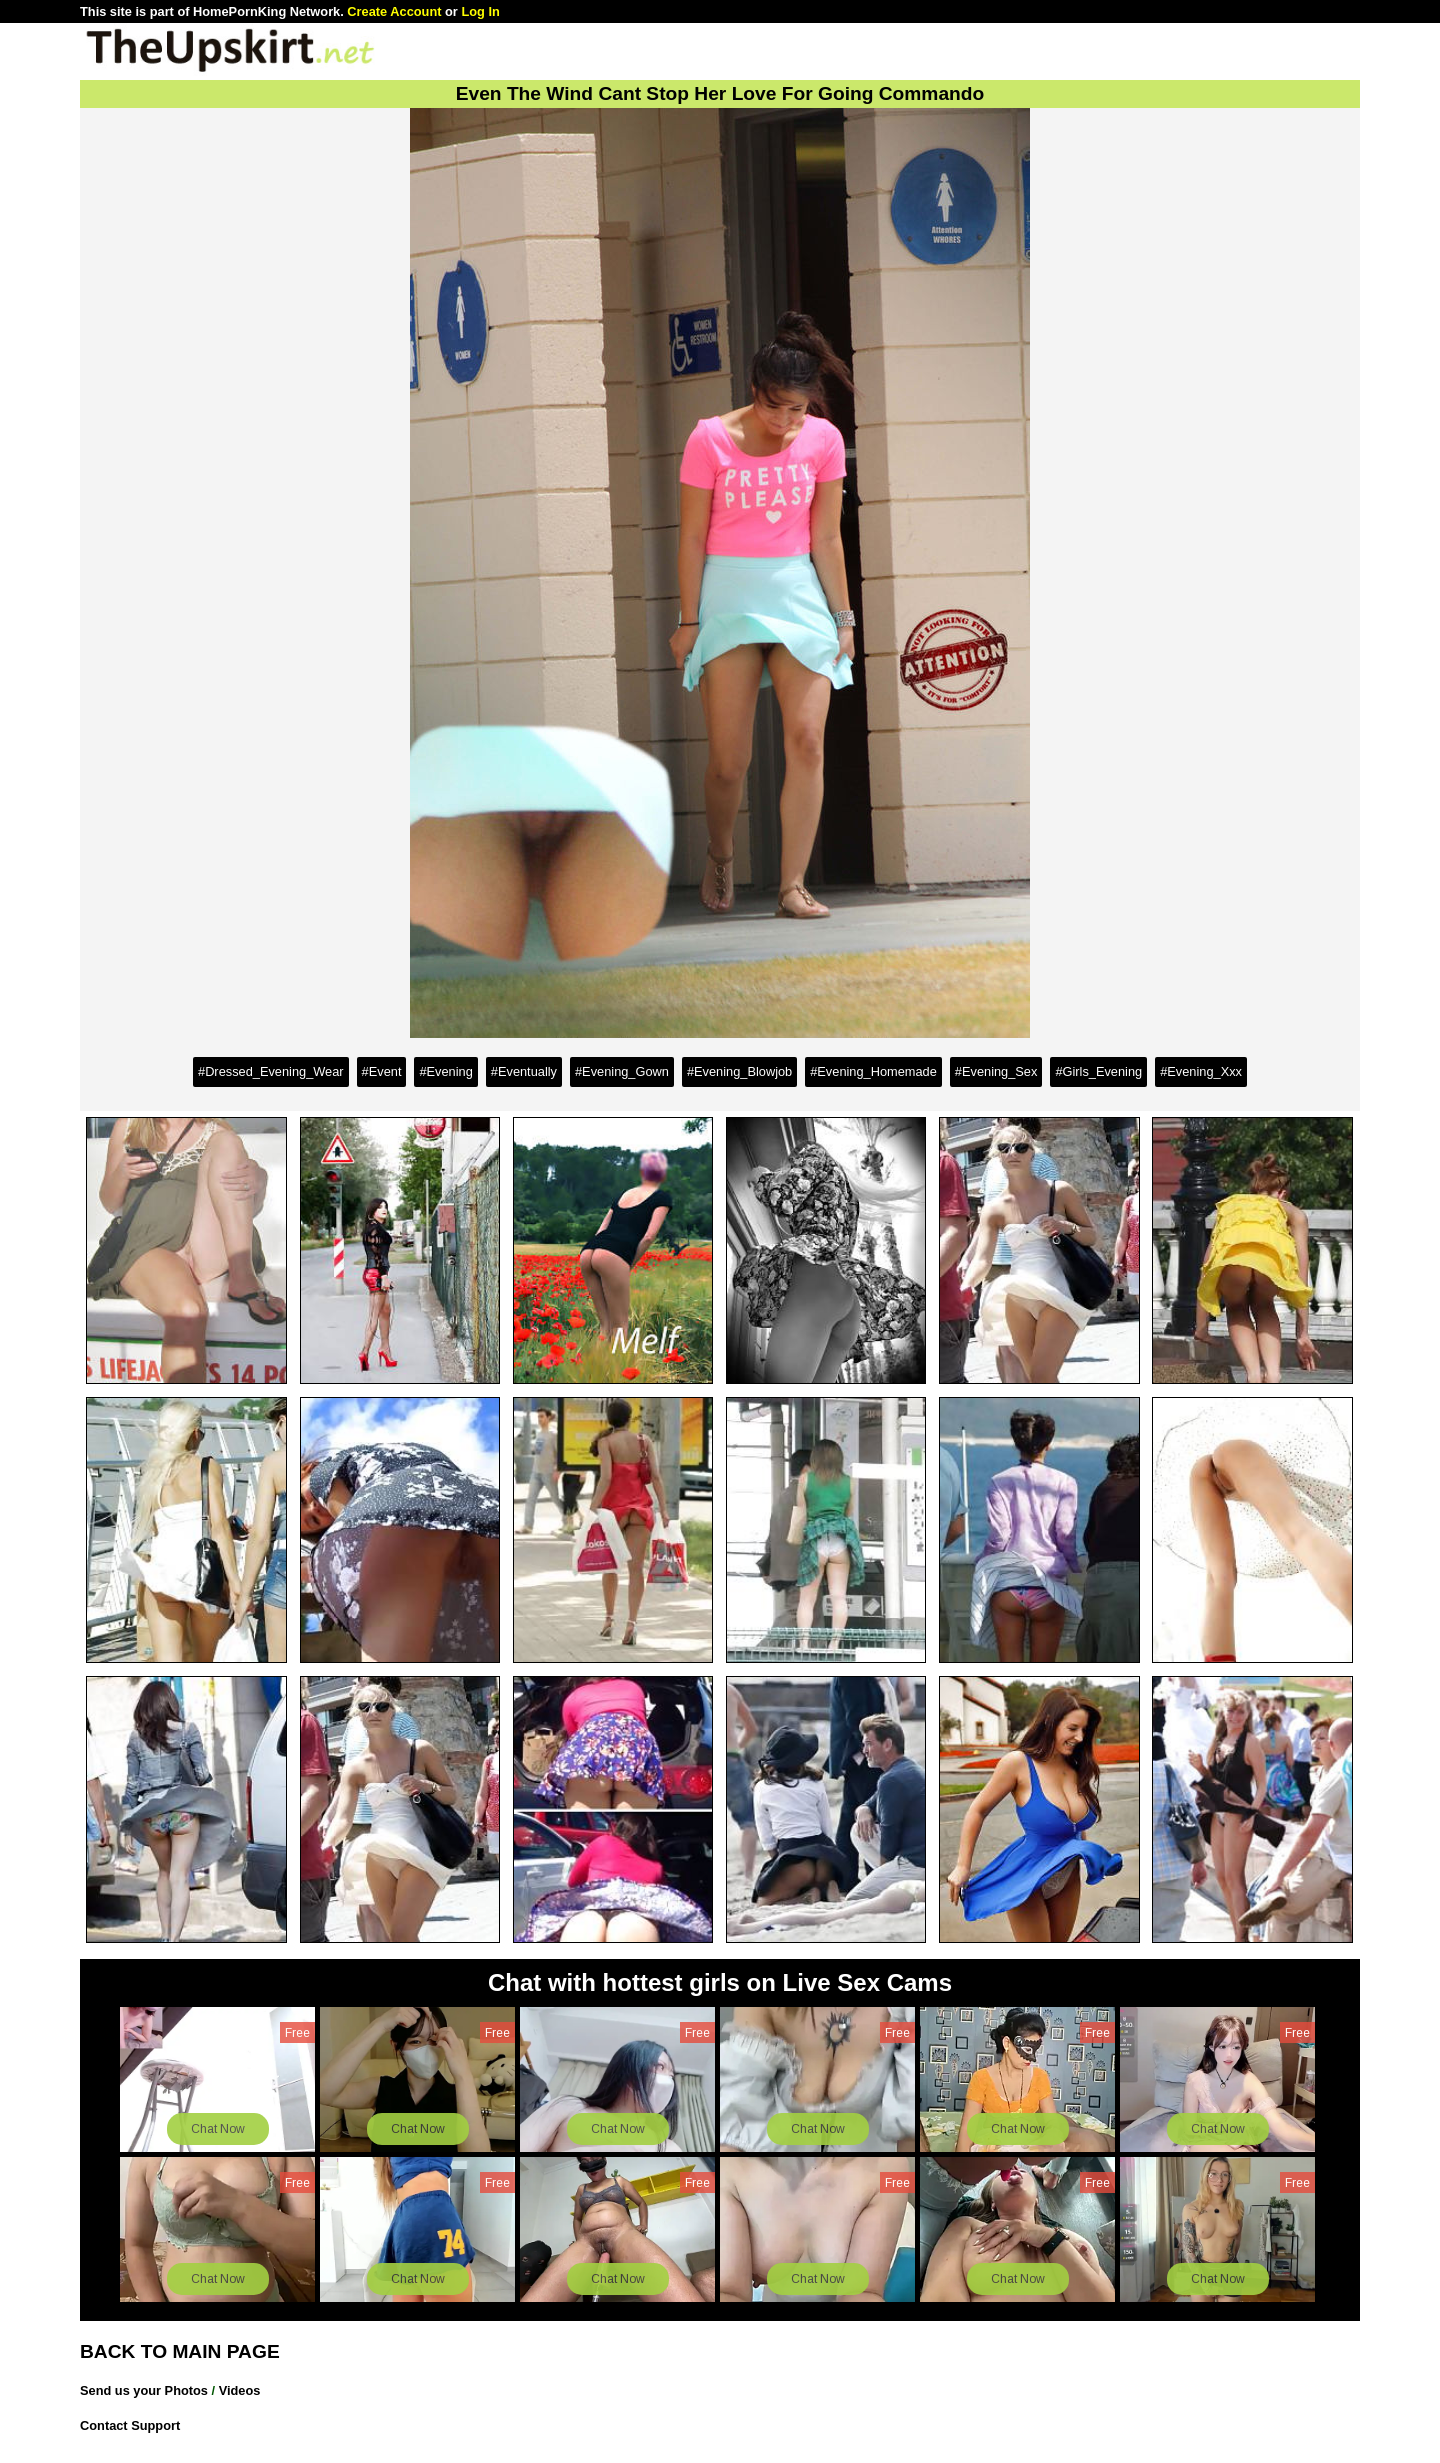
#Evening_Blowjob (739, 1071)
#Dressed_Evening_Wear (271, 1071)
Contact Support (130, 2425)
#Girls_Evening (1098, 1071)
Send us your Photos (144, 2390)
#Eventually (524, 1071)
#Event (382, 1071)
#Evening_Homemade (873, 1071)
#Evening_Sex (996, 1071)
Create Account (394, 11)
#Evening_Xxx (1201, 1071)
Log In (480, 11)
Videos (240, 2390)
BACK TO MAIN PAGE (180, 2351)
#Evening (445, 1071)
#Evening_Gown (622, 1071)
